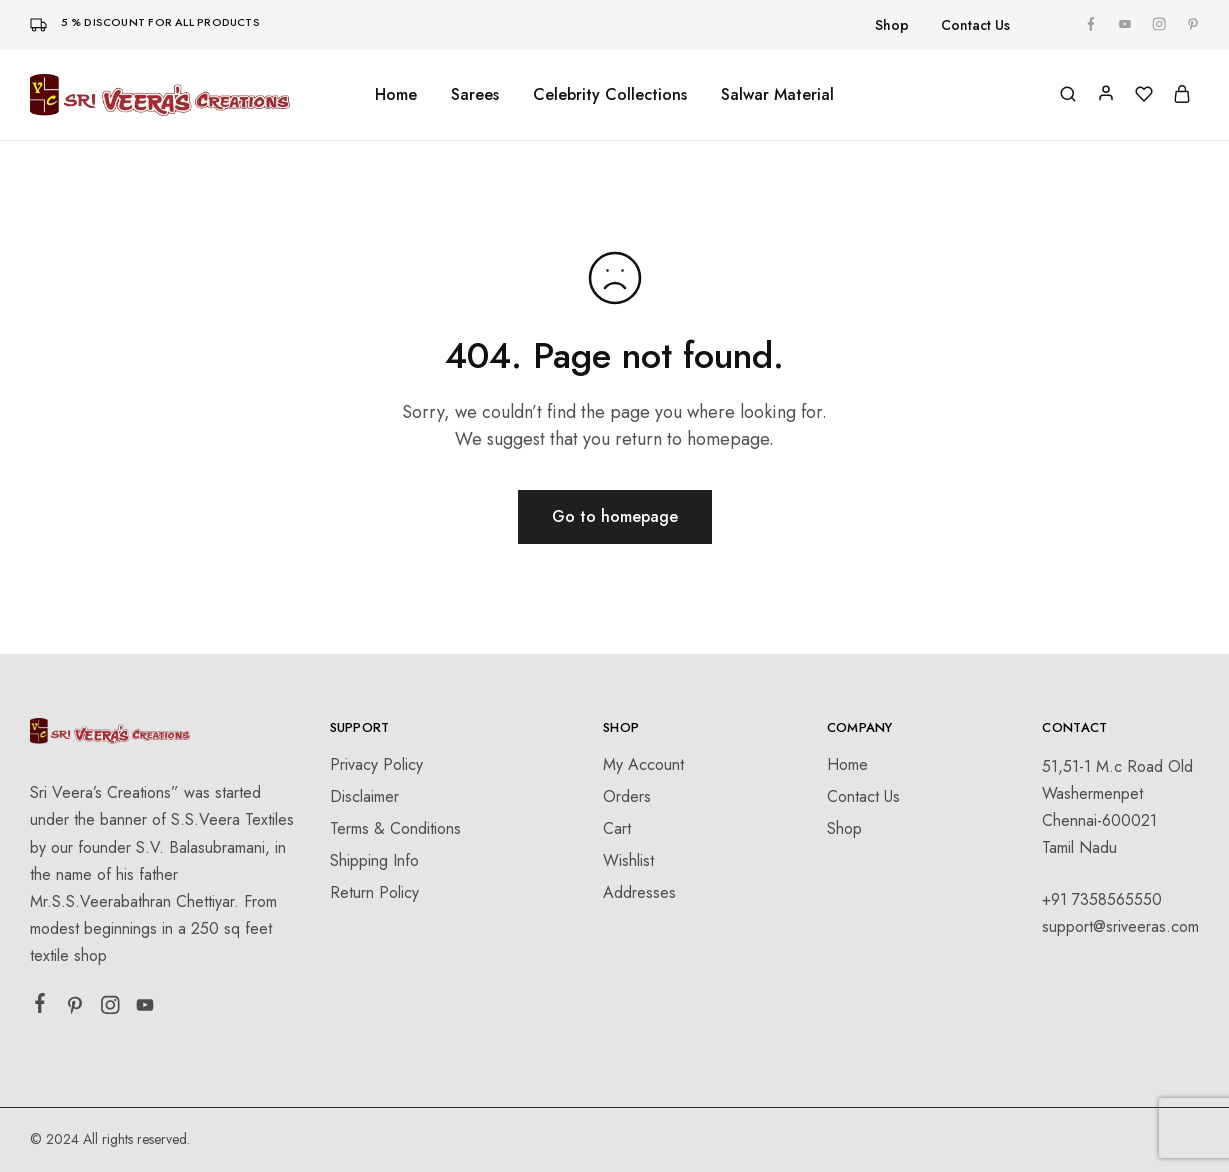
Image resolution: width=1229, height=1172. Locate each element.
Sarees (475, 95)
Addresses (639, 892)
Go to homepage (615, 516)
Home (396, 95)
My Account (643, 764)
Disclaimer (364, 796)
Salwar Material (777, 95)
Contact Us (975, 25)
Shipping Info (374, 860)
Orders (627, 796)
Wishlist (628, 860)
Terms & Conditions (395, 828)
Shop (892, 25)
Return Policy (374, 892)
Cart (617, 828)
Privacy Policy (376, 764)
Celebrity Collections (610, 95)
